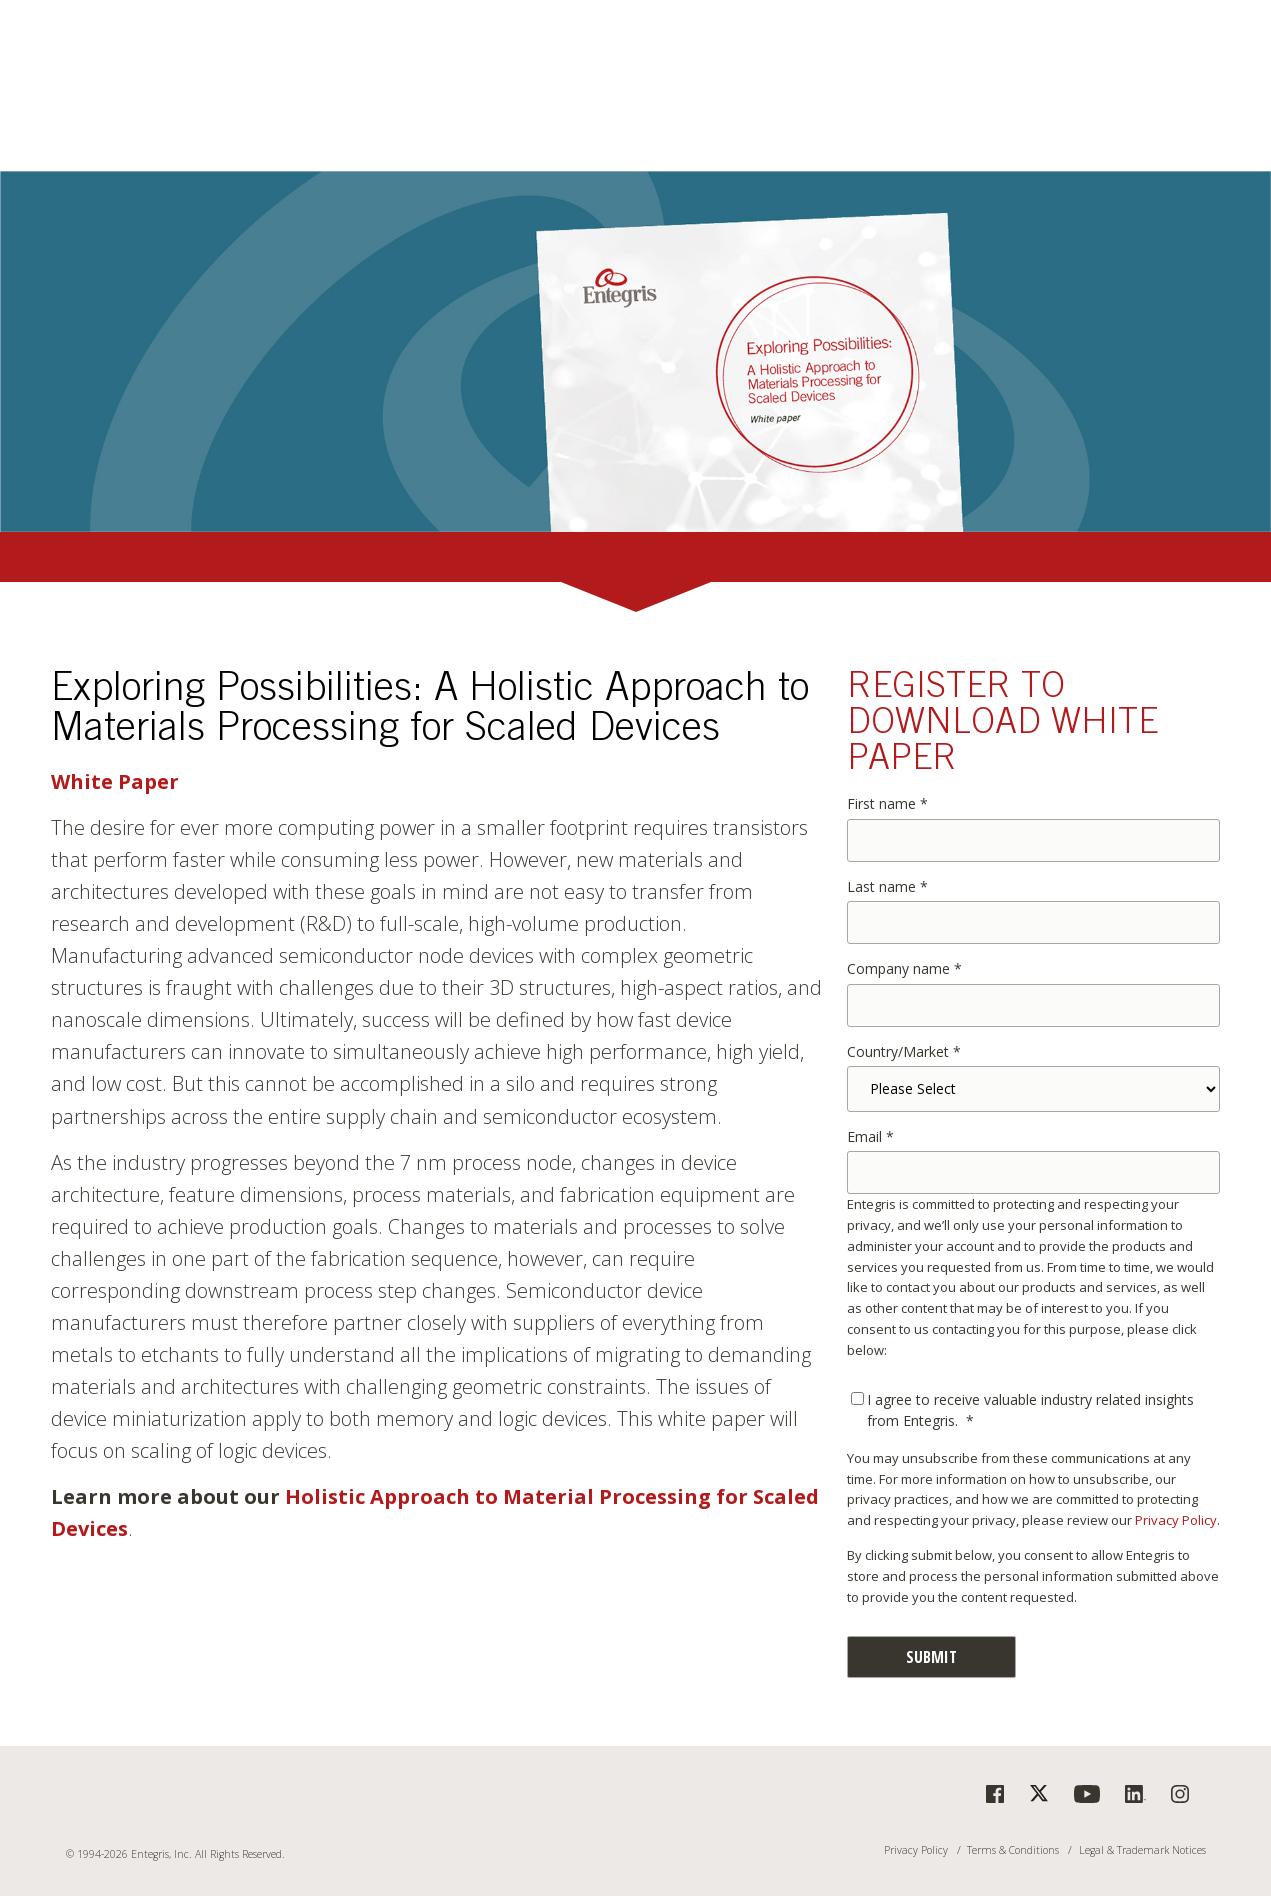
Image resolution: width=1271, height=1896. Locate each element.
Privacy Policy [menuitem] (916, 1850)
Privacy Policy (1176, 1520)
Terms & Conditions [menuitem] (1013, 1850)
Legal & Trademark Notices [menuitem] (1142, 1850)
